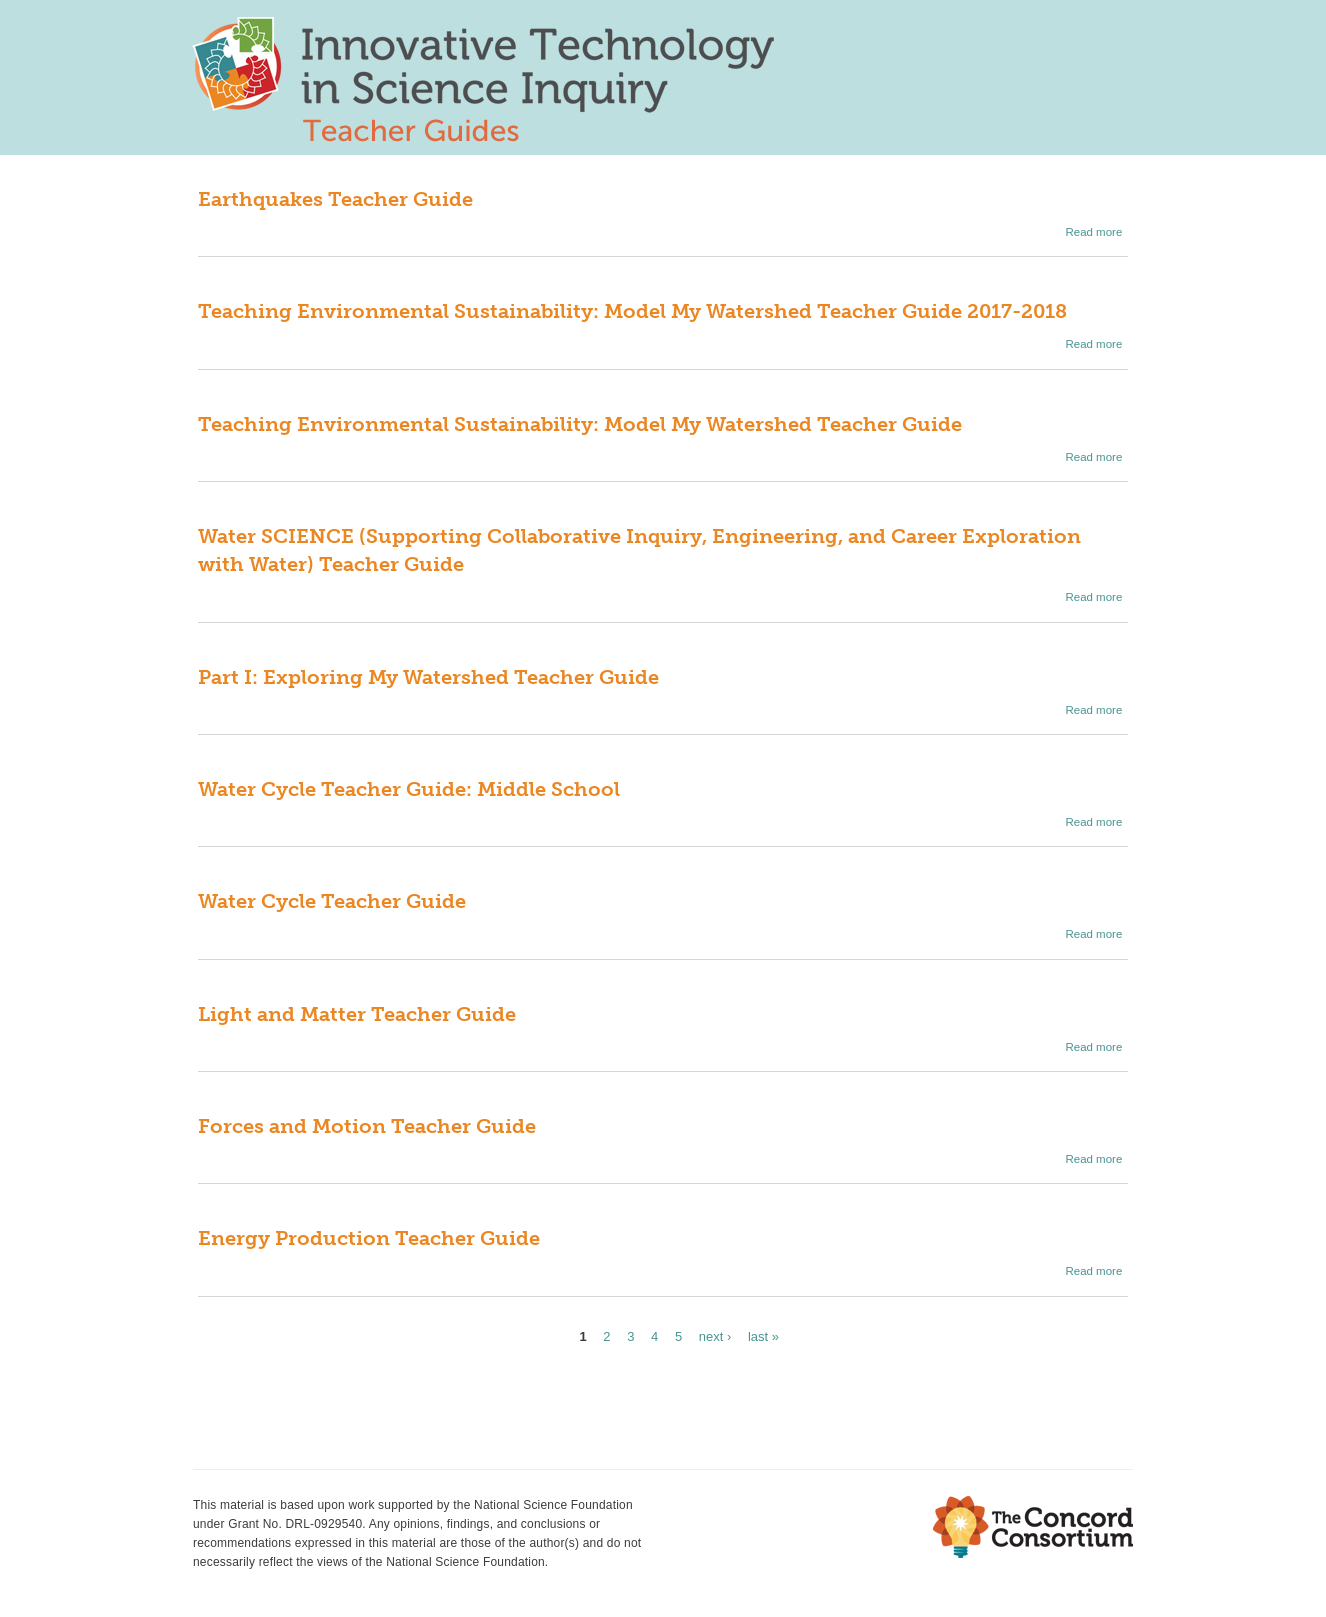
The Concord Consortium (1033, 1527)
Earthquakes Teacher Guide (335, 199)
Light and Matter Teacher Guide (357, 1014)
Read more (1093, 232)
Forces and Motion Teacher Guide (367, 1126)
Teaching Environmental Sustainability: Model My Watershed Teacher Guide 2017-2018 (632, 311)
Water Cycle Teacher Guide (332, 901)
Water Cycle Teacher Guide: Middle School (409, 789)
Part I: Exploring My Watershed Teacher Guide (428, 677)
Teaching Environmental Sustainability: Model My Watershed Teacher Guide (580, 424)
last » (763, 1336)
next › (715, 1336)
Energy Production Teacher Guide (369, 1238)
